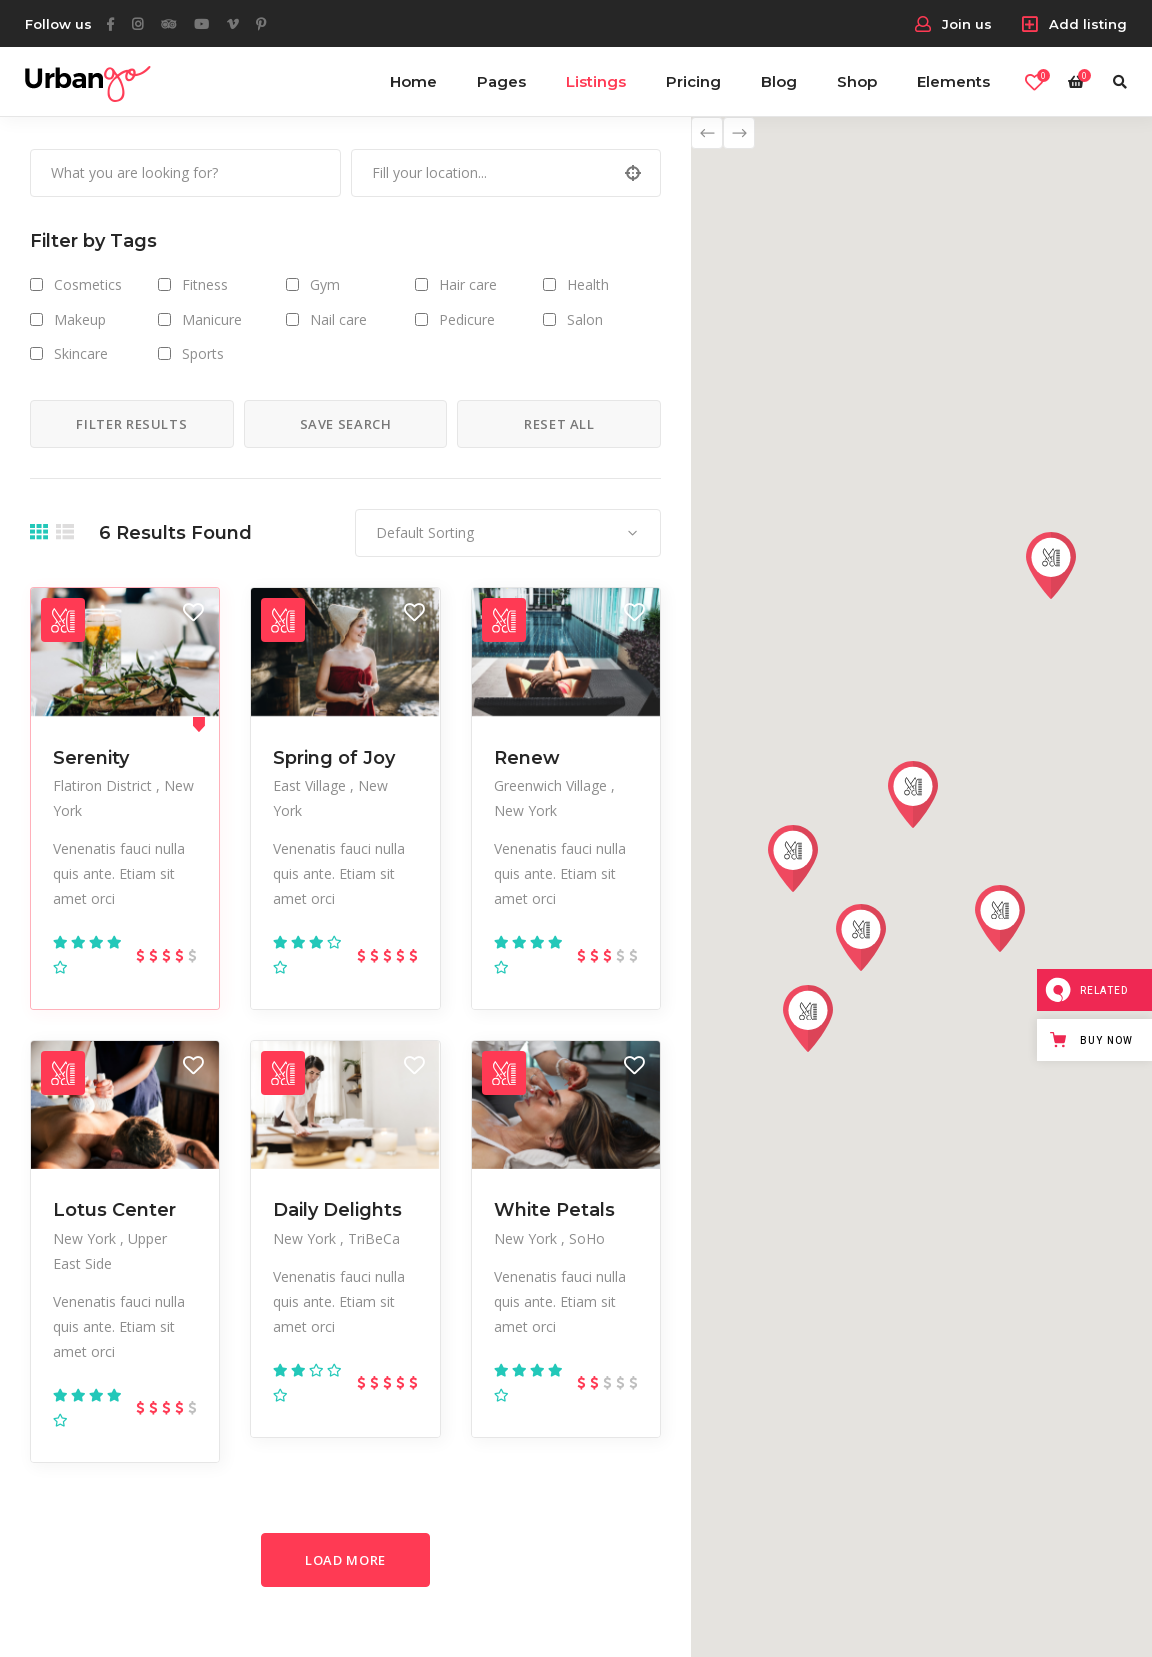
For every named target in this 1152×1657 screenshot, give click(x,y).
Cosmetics (88, 284)
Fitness (205, 284)
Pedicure (467, 319)
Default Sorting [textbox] (425, 532)
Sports (203, 353)
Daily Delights (337, 1210)
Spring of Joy (334, 758)
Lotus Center (114, 1210)
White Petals (554, 1210)
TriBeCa (374, 1238)
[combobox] (508, 533)
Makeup (80, 319)
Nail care (338, 319)
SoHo (587, 1238)
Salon (585, 319)
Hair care (468, 284)
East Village (311, 785)
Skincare (81, 353)
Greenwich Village (552, 785)
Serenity (91, 758)
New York (525, 810)
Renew (527, 758)
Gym (325, 284)
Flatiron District (104, 785)
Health (588, 284)
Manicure (212, 319)
